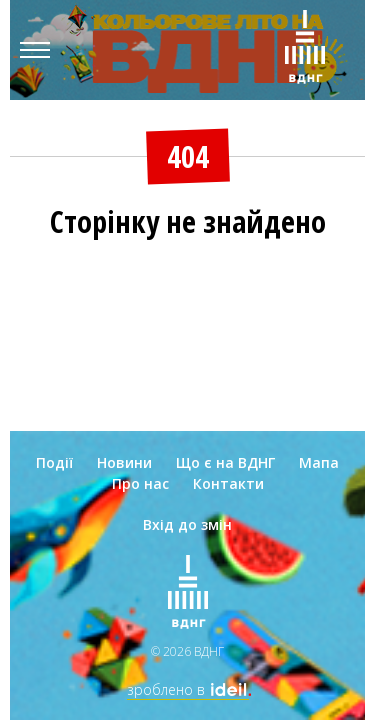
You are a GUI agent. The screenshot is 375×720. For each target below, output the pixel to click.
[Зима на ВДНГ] (305, 50)
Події (54, 462)
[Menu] (35, 50)
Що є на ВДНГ (225, 462)
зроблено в (188, 689)
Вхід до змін (187, 524)
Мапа (319, 462)
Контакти (228, 483)
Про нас (140, 483)
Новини (124, 462)
